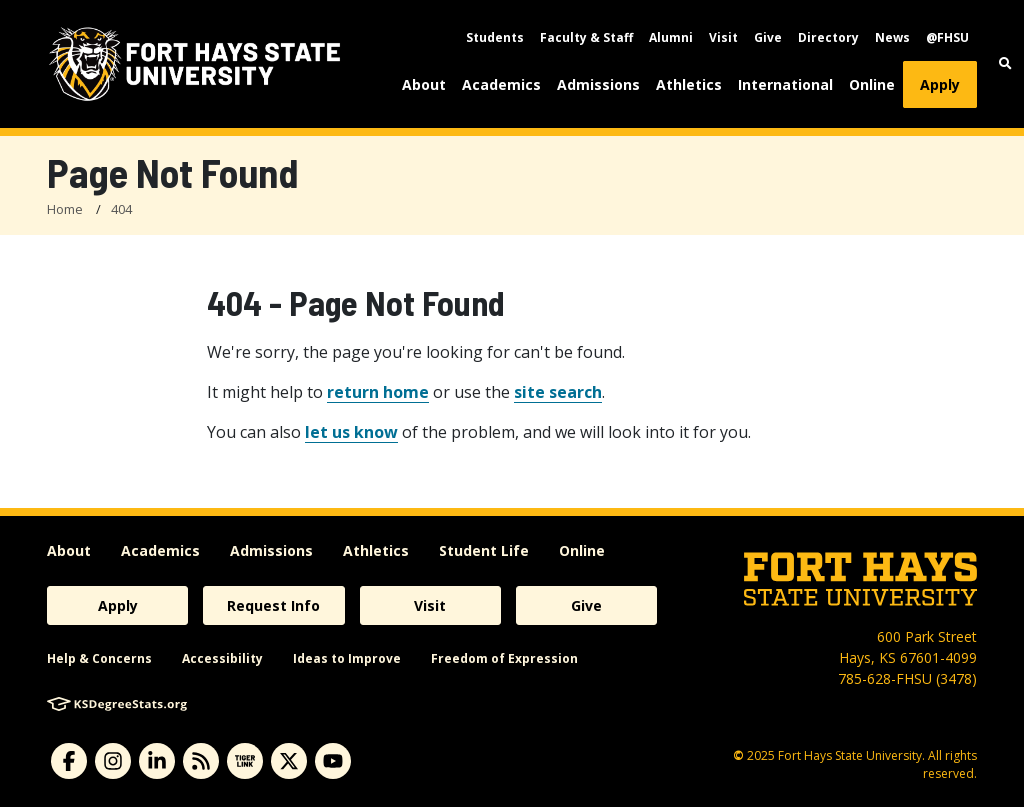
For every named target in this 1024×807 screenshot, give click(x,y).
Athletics (689, 84)
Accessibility (222, 658)
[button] (1005, 63)
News (892, 37)
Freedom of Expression (504, 658)
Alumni (671, 37)
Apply (940, 84)
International (785, 84)
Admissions (598, 84)
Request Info (273, 605)
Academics (501, 84)
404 (121, 209)
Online (872, 84)
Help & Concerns (99, 658)
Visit (723, 37)
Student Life (484, 550)
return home (378, 392)
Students (495, 37)
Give (768, 37)
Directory (828, 37)
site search (558, 392)
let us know (351, 432)
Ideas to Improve (347, 658)
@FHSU (947, 37)
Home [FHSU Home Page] (65, 209)
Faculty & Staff (586, 37)
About (424, 84)
